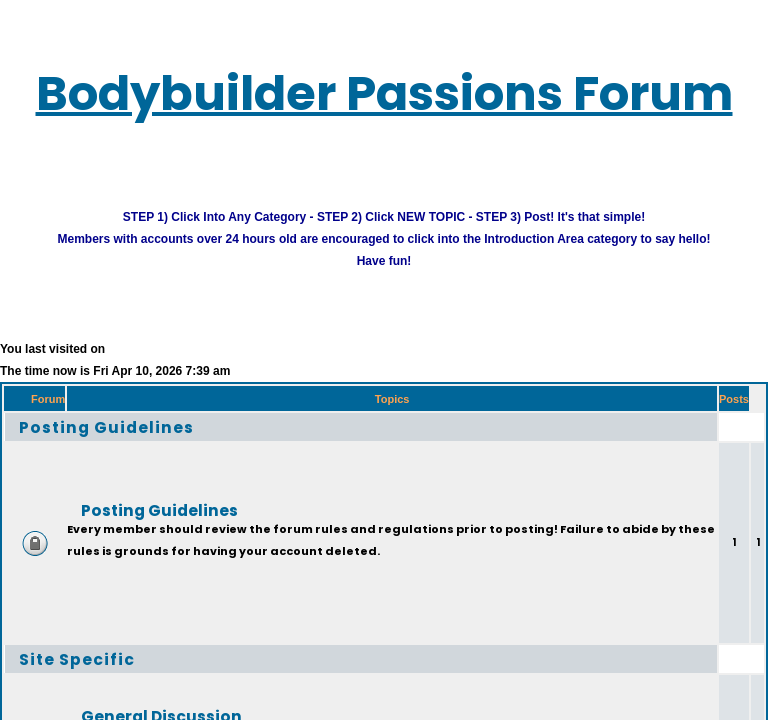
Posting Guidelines (128, 442)
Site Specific (91, 674)
